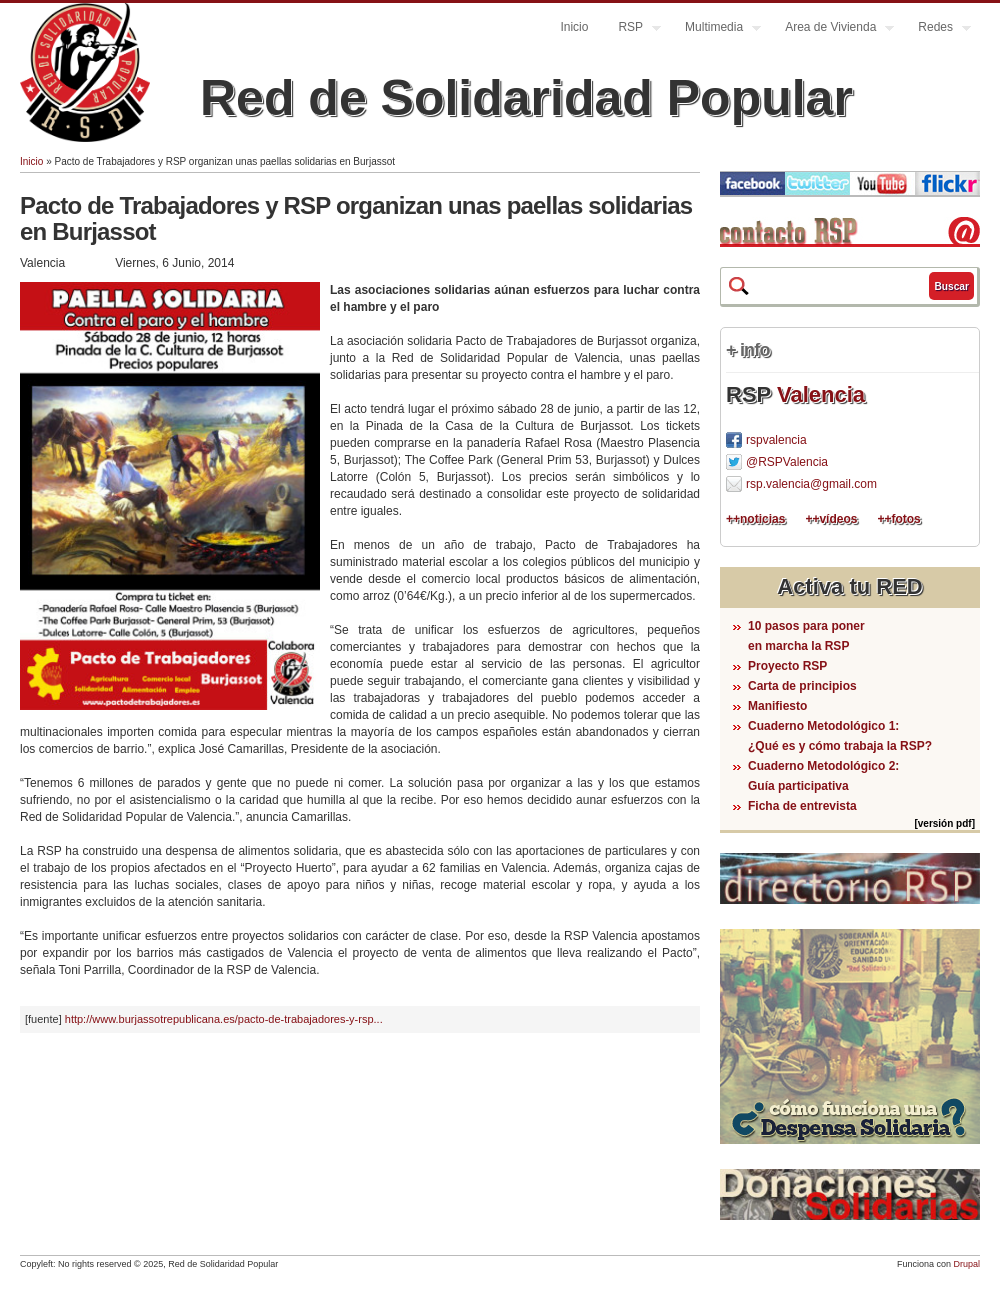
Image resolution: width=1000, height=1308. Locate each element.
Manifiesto (777, 706)
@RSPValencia (787, 462)
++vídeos (831, 519)
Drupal (966, 1264)
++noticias (755, 519)
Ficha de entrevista (802, 806)
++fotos (898, 519)
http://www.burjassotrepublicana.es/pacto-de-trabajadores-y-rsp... (224, 1019)
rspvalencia (776, 440)
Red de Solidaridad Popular (526, 98)
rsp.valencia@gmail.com (811, 484)
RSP (632, 29)
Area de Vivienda (832, 29)
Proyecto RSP (787, 666)
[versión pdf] (944, 823)
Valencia (821, 394)
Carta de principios (802, 686)
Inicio (574, 27)
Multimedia (715, 29)
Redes (937, 29)
